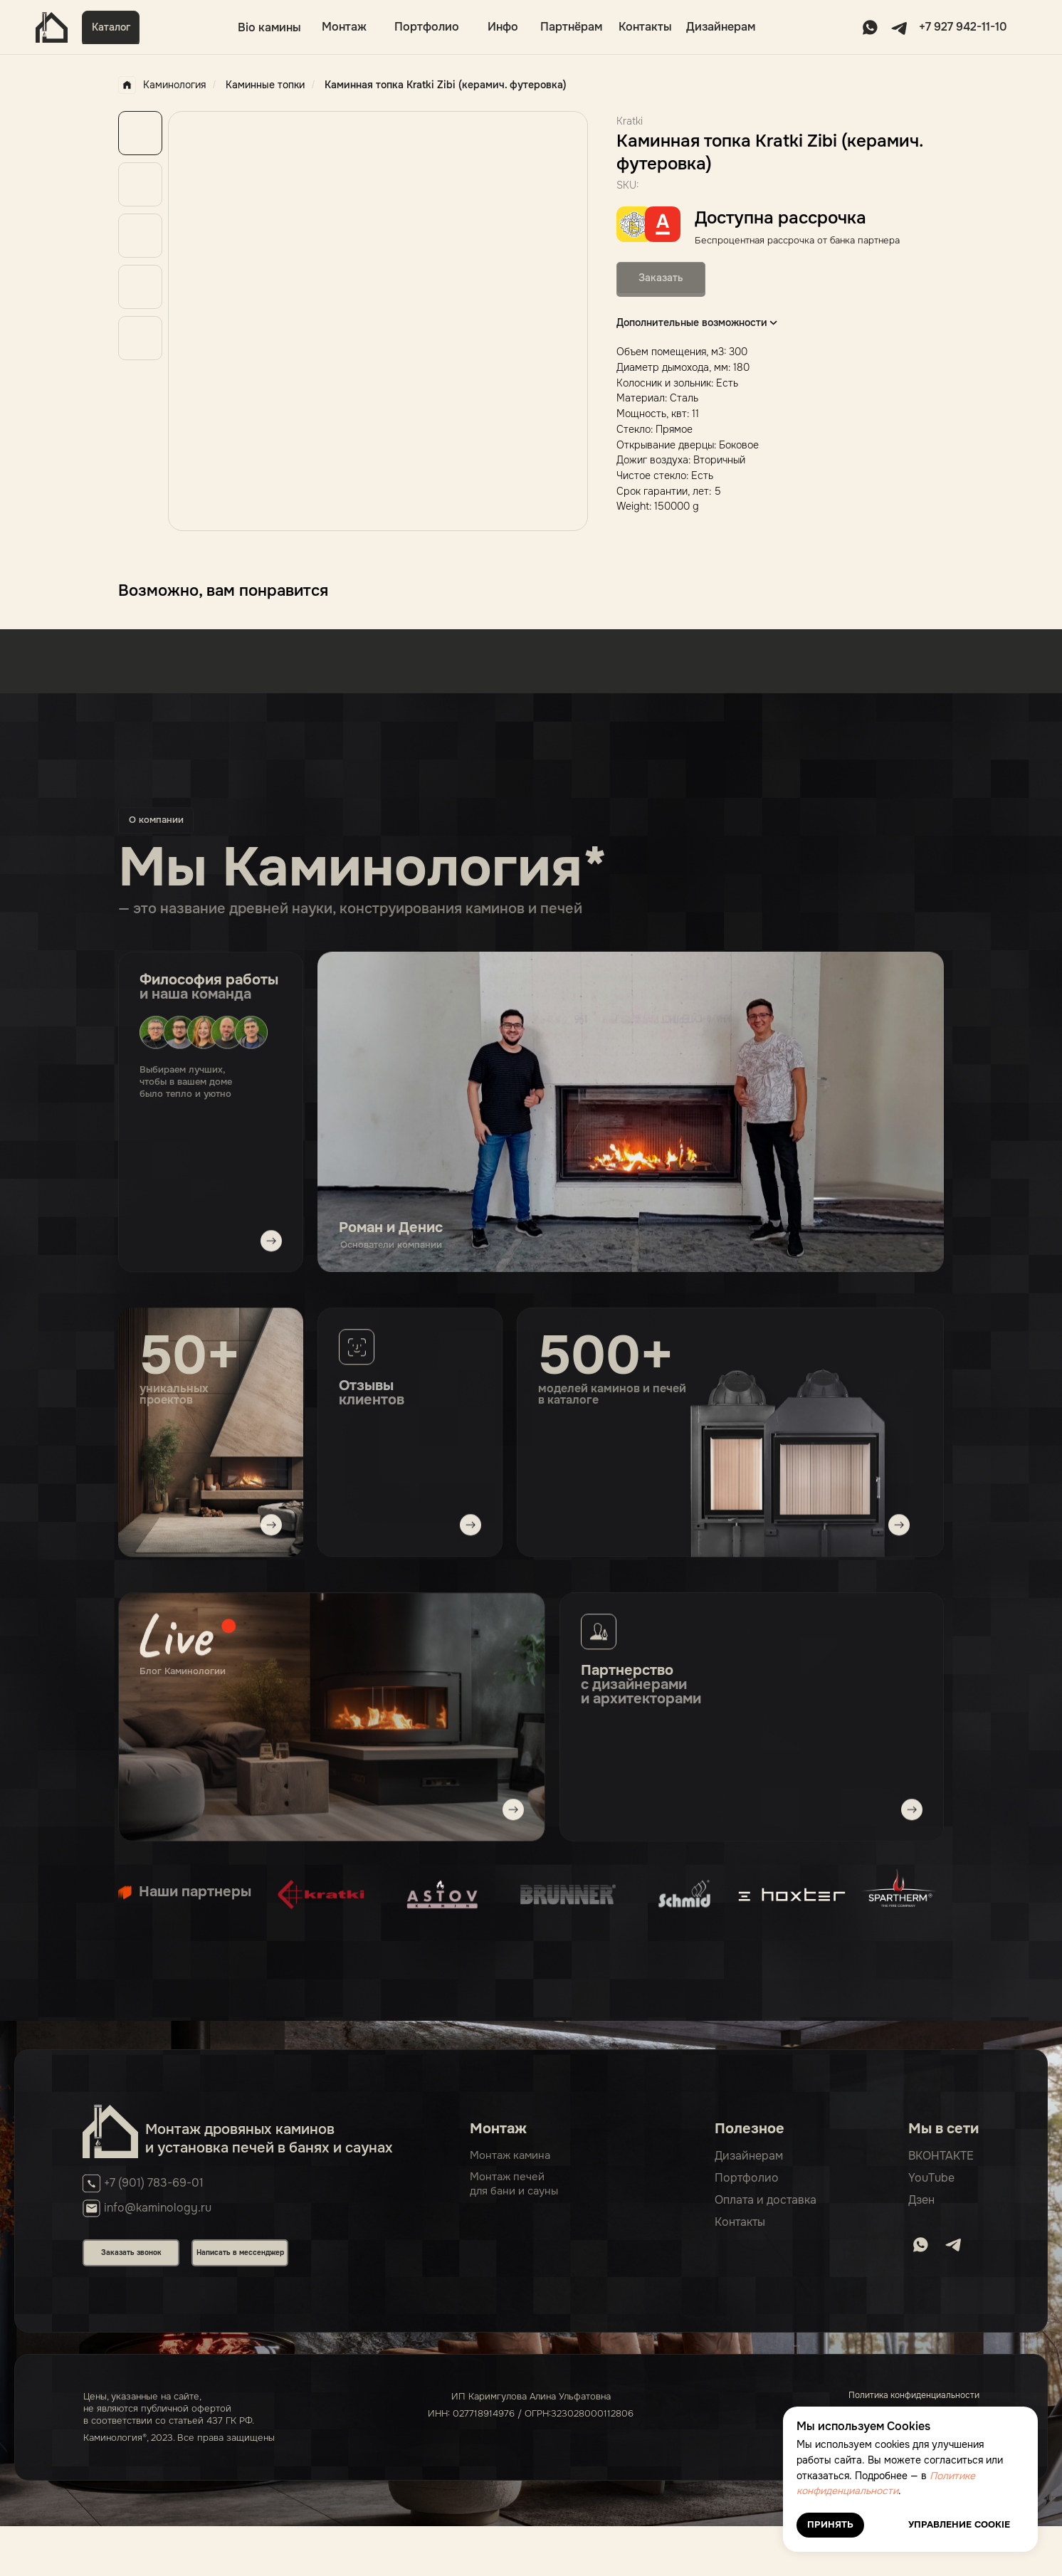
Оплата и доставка (765, 2200)
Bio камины (269, 27)
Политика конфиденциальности (913, 2396)
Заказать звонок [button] (131, 2253)
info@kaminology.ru (157, 2208)
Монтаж (344, 26)
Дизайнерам (720, 26)
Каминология (162, 85)
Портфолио (426, 26)
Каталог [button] (111, 27)
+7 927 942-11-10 (963, 26)
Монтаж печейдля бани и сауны (514, 2184)
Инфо (503, 26)
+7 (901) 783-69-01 (154, 2183)
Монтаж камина (510, 2156)
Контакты (645, 26)
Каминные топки (265, 84)
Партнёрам (571, 26)
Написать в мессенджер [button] (240, 2253)
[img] (331, 1719)
